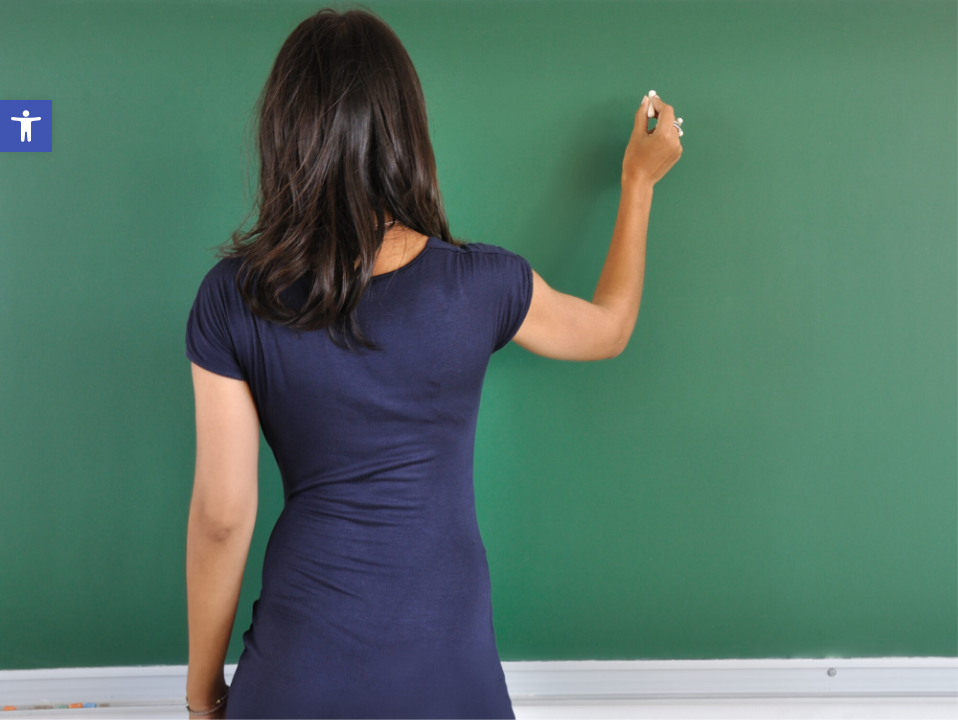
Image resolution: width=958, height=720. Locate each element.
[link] (26, 126)
